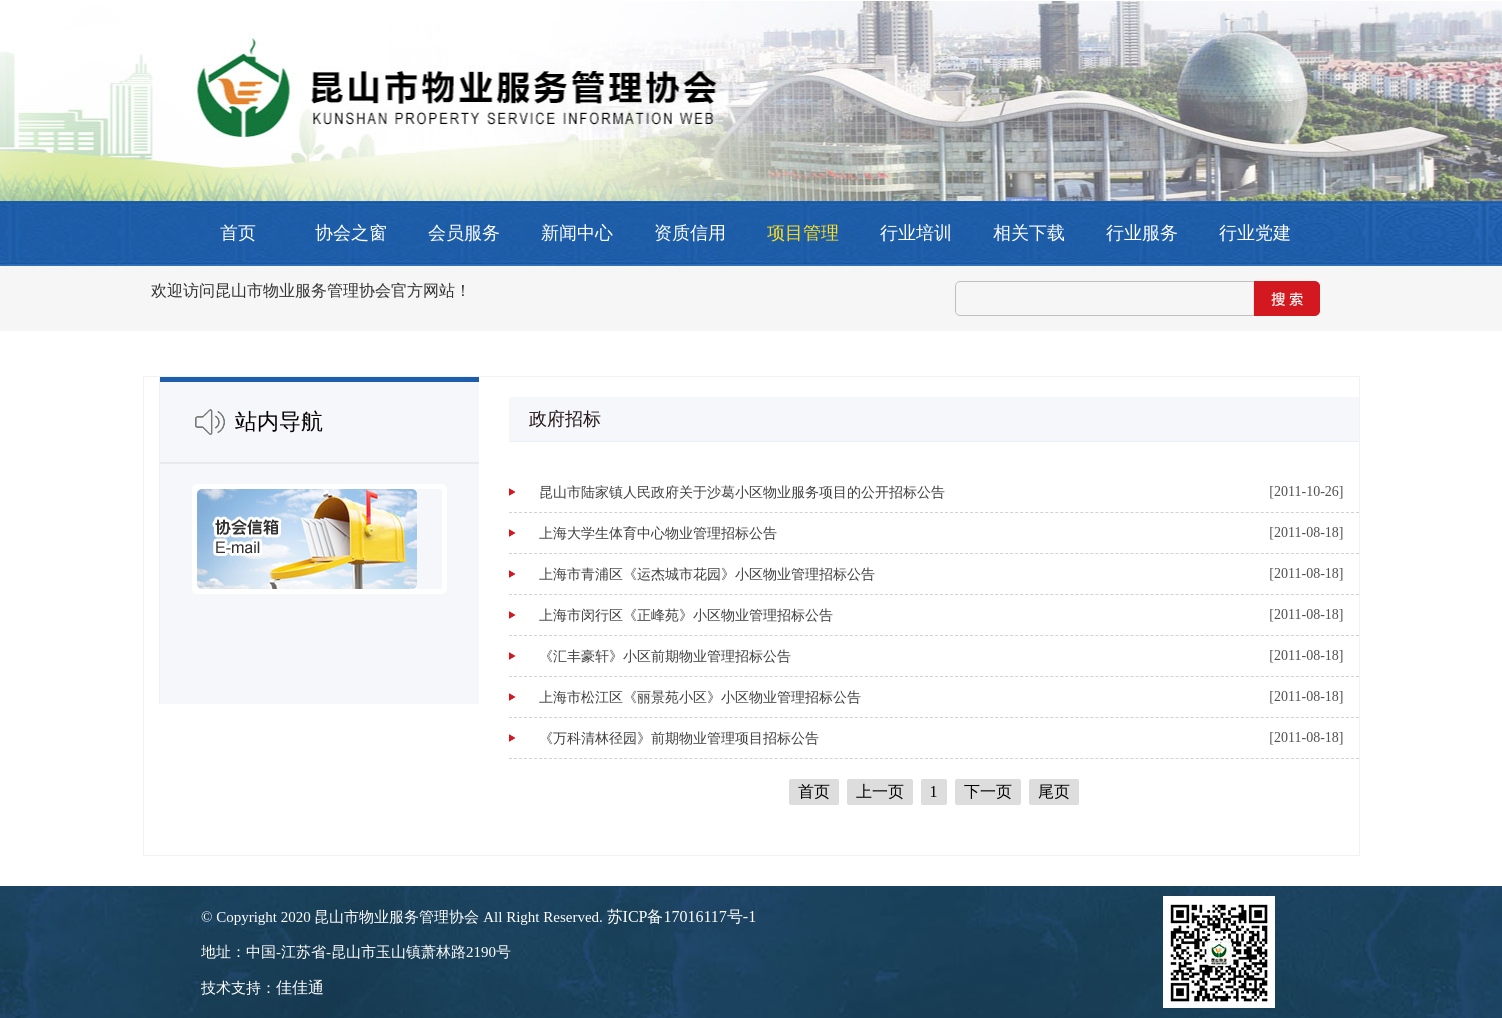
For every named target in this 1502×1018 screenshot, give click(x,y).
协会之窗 (351, 233)
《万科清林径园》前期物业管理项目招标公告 (679, 738)
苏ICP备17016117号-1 (682, 916)
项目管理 (803, 233)
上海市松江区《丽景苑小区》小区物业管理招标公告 (700, 697)
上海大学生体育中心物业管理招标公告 (658, 533)
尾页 (1054, 791)
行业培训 (916, 233)
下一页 (988, 791)
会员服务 (464, 233)
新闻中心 (577, 233)
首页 (238, 233)
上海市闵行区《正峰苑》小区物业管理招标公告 (686, 615)
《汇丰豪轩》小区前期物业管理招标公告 (665, 656)
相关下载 (1029, 233)
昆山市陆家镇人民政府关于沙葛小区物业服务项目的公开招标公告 (742, 492)
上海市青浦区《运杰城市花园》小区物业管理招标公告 (707, 574)
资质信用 (690, 233)
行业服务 (1142, 233)
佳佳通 (300, 987)
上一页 (880, 791)
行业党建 (1255, 233)
